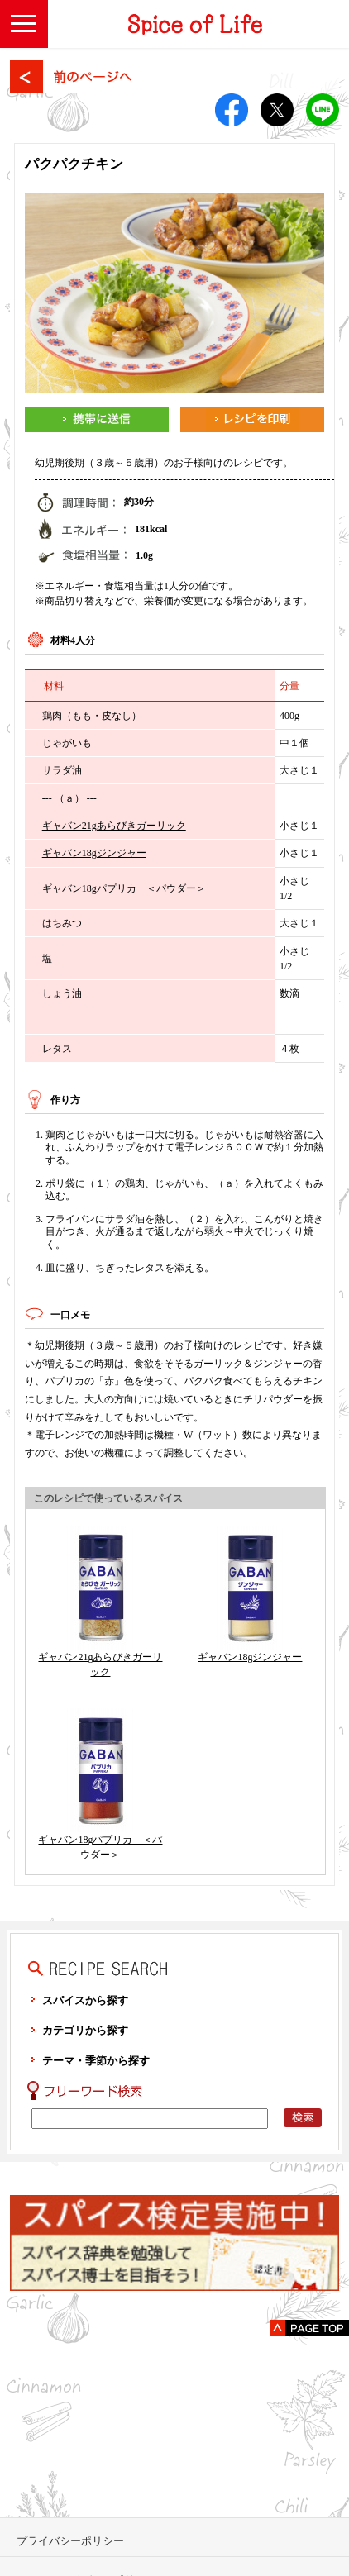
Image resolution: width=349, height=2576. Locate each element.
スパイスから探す (85, 2000)
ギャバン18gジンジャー (94, 853)
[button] (24, 24)
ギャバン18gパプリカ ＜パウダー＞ (124, 888)
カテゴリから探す (85, 2030)
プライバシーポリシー (70, 2541)
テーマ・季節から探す (96, 2061)
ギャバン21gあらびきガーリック (114, 825)
